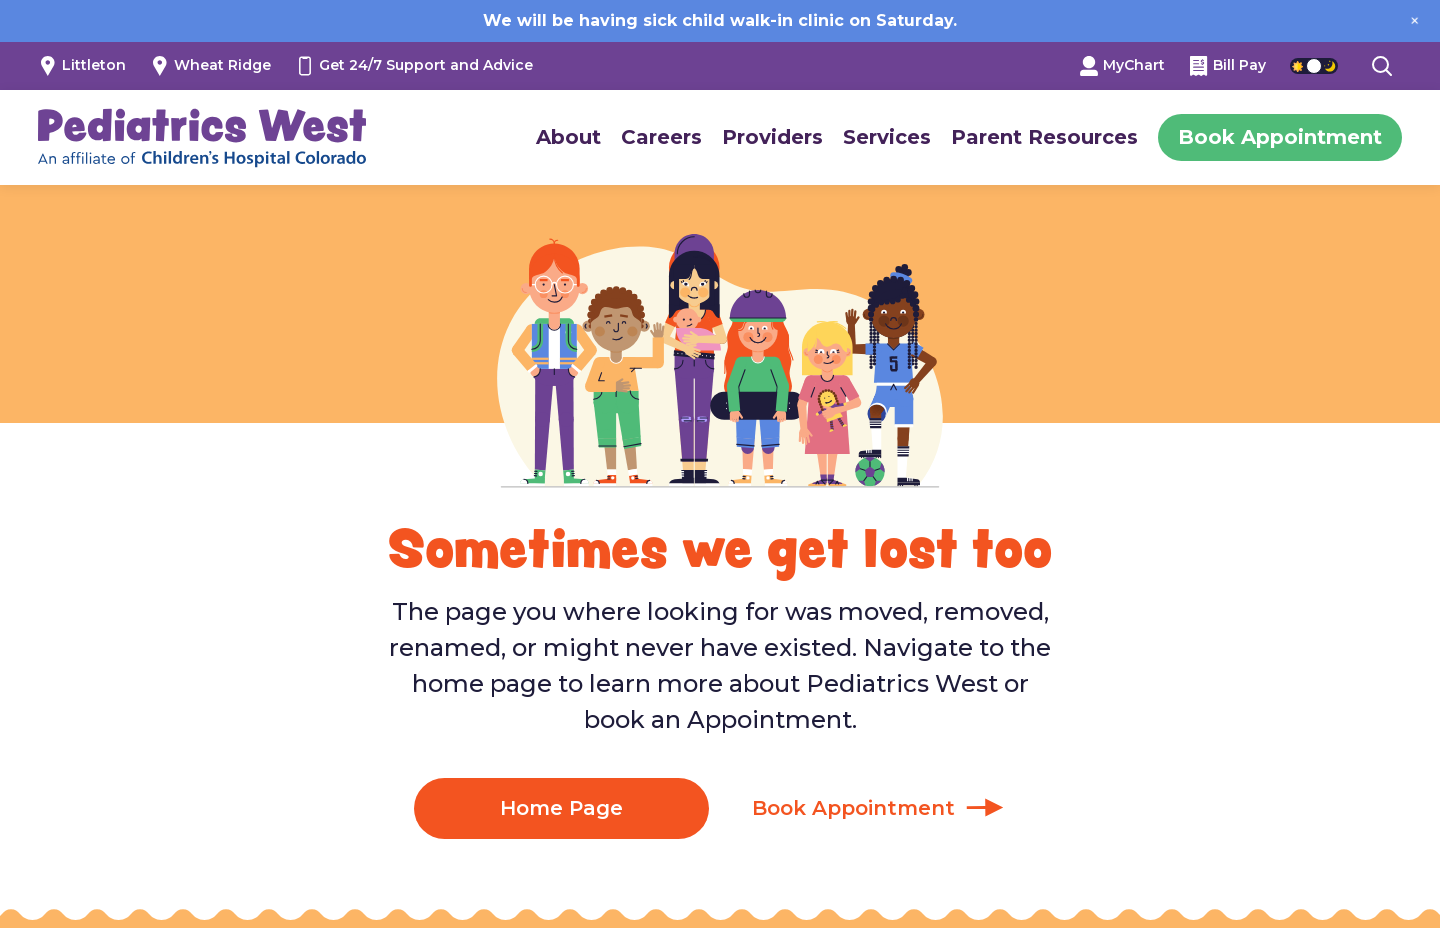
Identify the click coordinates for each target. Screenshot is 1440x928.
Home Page (561, 808)
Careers (661, 137)
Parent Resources (1044, 137)
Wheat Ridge (210, 65)
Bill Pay (1227, 65)
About (568, 137)
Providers (772, 137)
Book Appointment (1280, 137)
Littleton (82, 65)
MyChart (1122, 65)
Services (887, 137)
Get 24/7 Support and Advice (414, 65)
